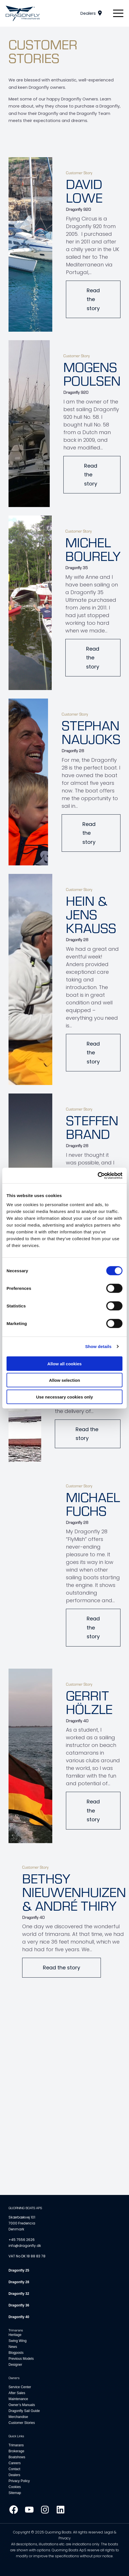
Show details (98, 1346)
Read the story (93, 299)
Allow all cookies (64, 1363)
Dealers (88, 13)
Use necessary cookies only (64, 1396)
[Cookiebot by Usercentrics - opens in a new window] (97, 1175)
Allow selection (64, 1380)
